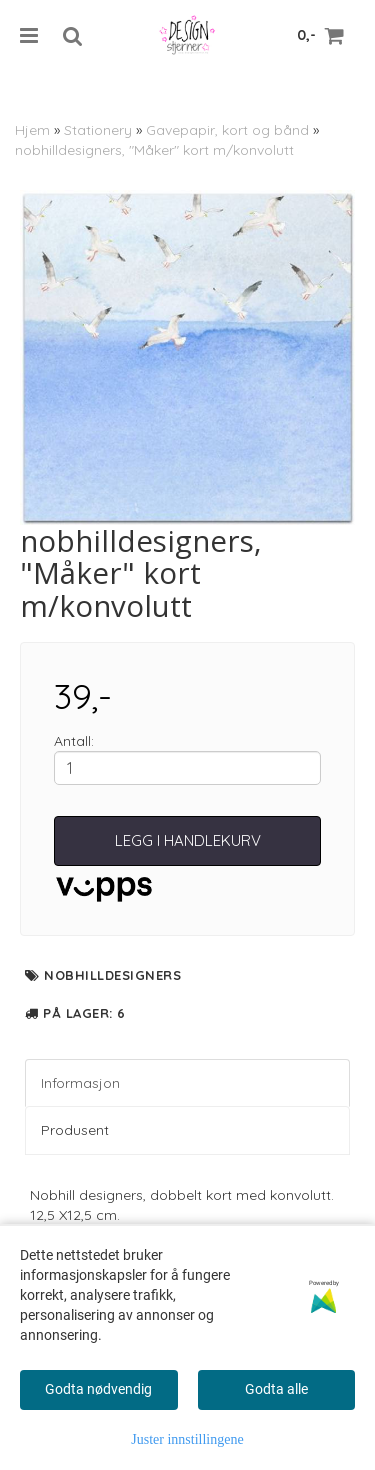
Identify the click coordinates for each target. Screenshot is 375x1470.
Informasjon (80, 1083)
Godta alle (276, 1389)
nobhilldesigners (112, 975)
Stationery (98, 130)
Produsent (75, 1130)
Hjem (32, 130)
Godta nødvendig (98, 1389)
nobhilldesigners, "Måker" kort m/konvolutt (154, 150)
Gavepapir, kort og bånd (227, 130)
